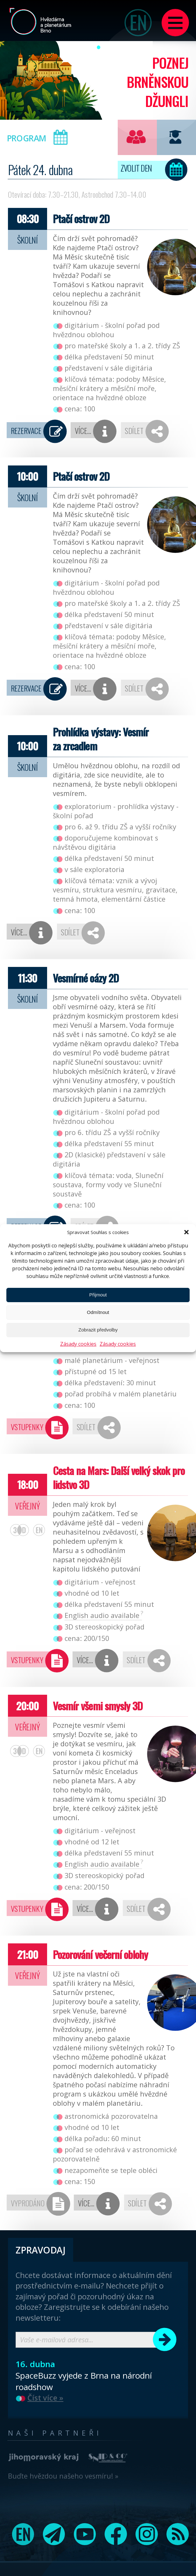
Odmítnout (98, 1312)
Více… (83, 430)
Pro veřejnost (136, 137)
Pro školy (175, 137)
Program (39, 137)
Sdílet (134, 430)
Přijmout (98, 1294)
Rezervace (26, 430)
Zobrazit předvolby (97, 1329)
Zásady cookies (78, 1343)
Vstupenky (27, 1426)
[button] (186, 1232)
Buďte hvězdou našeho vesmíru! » (63, 2475)
